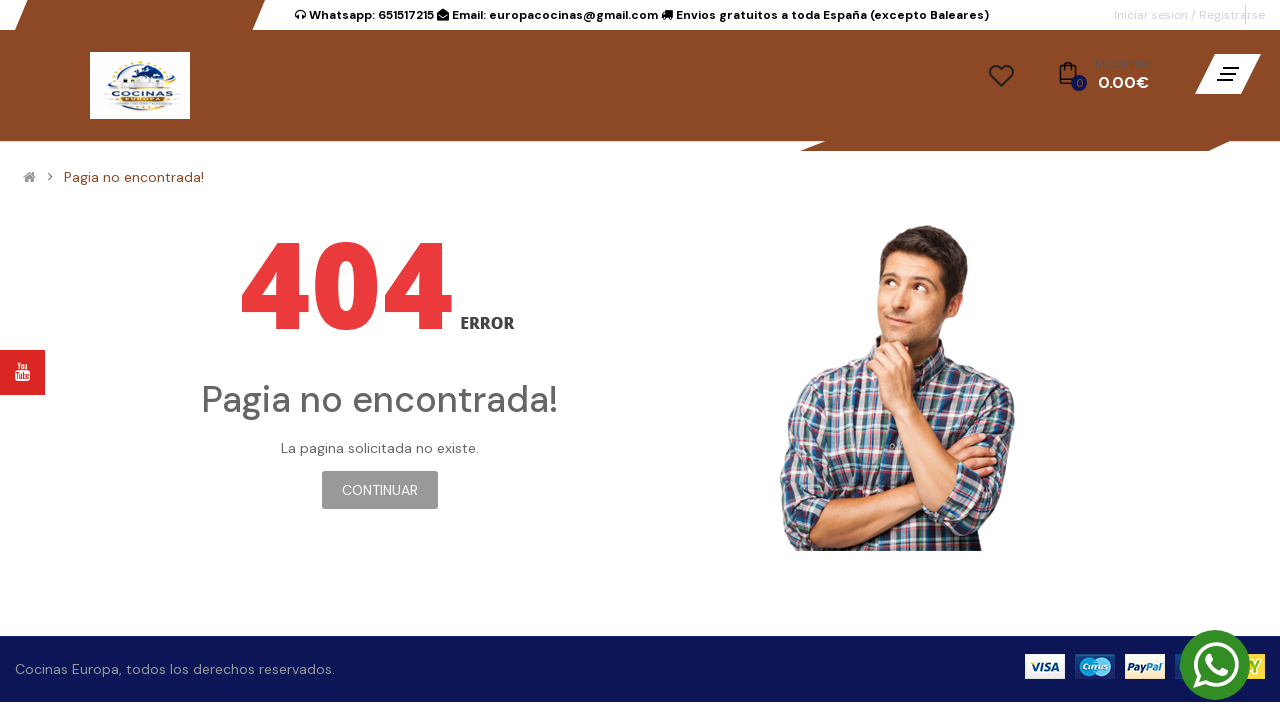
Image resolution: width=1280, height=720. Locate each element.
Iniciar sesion (1152, 15)
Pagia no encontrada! (134, 177)
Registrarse (1232, 15)
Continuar (380, 490)
